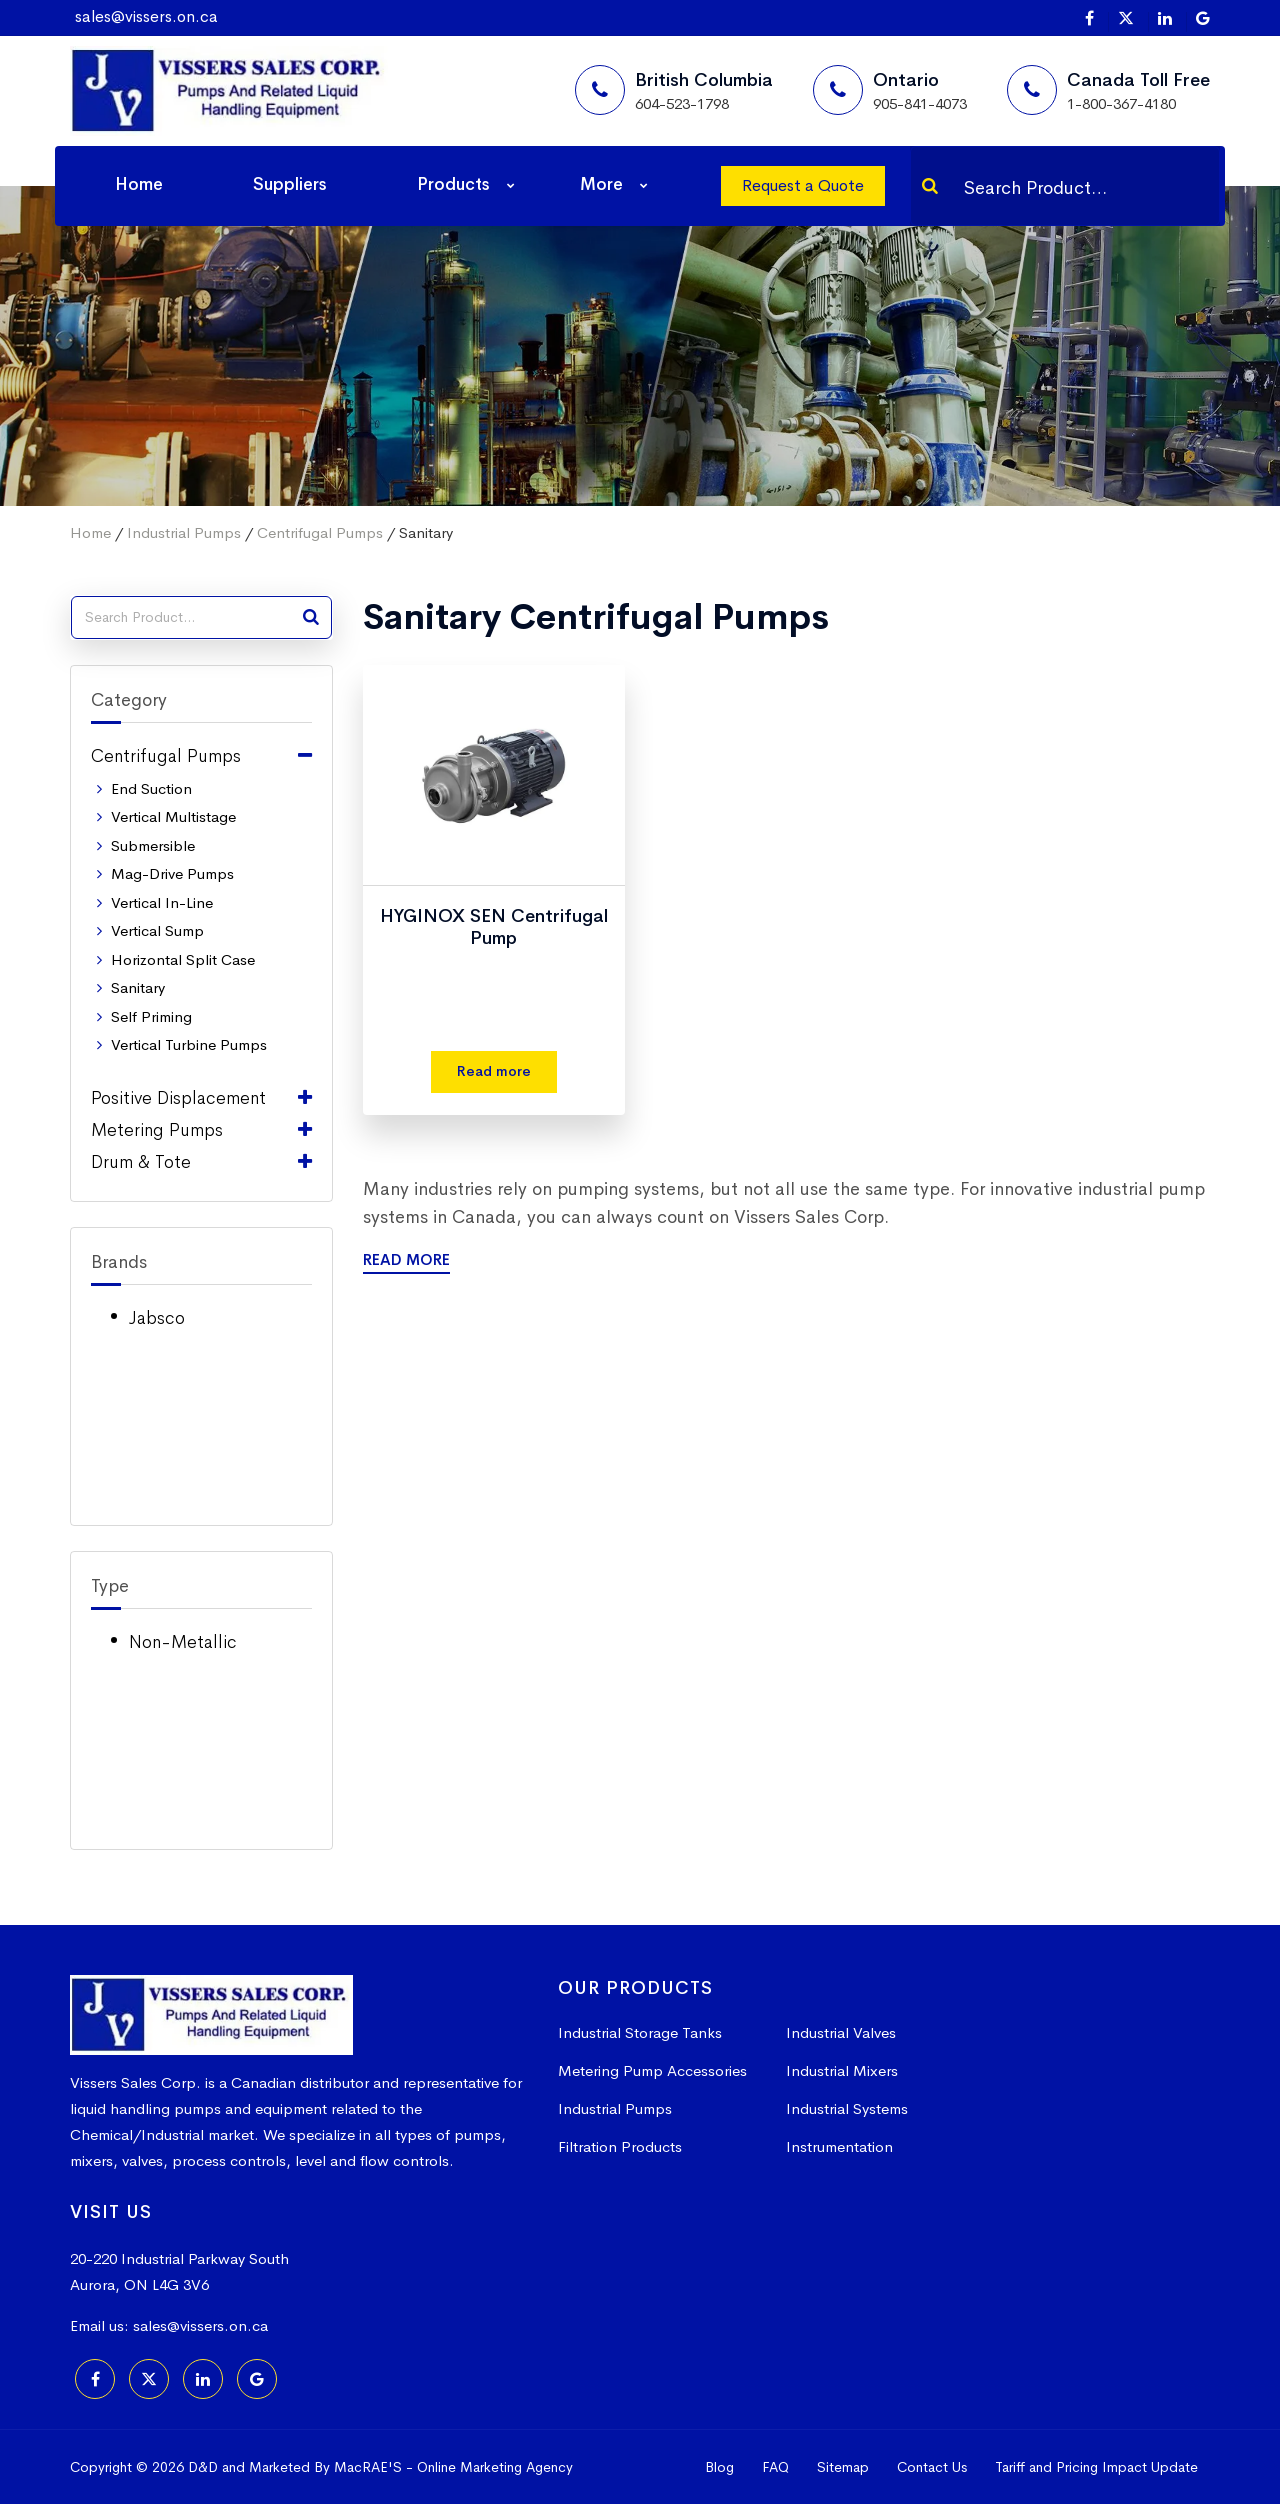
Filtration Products (620, 2146)
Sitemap (843, 2467)
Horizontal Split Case (183, 959)
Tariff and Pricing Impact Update (1096, 2467)
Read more (494, 1071)
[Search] (930, 186)
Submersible (153, 845)
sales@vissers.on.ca (146, 16)
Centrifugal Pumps (320, 532)
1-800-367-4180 (1121, 103)
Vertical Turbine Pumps (189, 1044)
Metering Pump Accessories (652, 2070)
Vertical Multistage (173, 816)
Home (139, 184)
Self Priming (151, 1016)
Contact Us (932, 2467)
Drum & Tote (141, 1162)
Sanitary (138, 987)
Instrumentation (839, 2146)
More (601, 184)
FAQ (775, 2467)
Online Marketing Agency (495, 2467)
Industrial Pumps (184, 532)
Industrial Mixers (842, 2070)
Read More (406, 1259)
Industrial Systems (847, 2108)
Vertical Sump (157, 930)
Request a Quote (803, 185)
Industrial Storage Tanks (640, 2032)
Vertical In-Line (162, 902)
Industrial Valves (841, 2032)
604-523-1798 (682, 103)
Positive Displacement (178, 1098)
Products (453, 184)
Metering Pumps (157, 1130)
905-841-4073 (920, 103)
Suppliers (290, 184)
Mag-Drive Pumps (172, 873)
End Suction (151, 788)
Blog (719, 2467)
